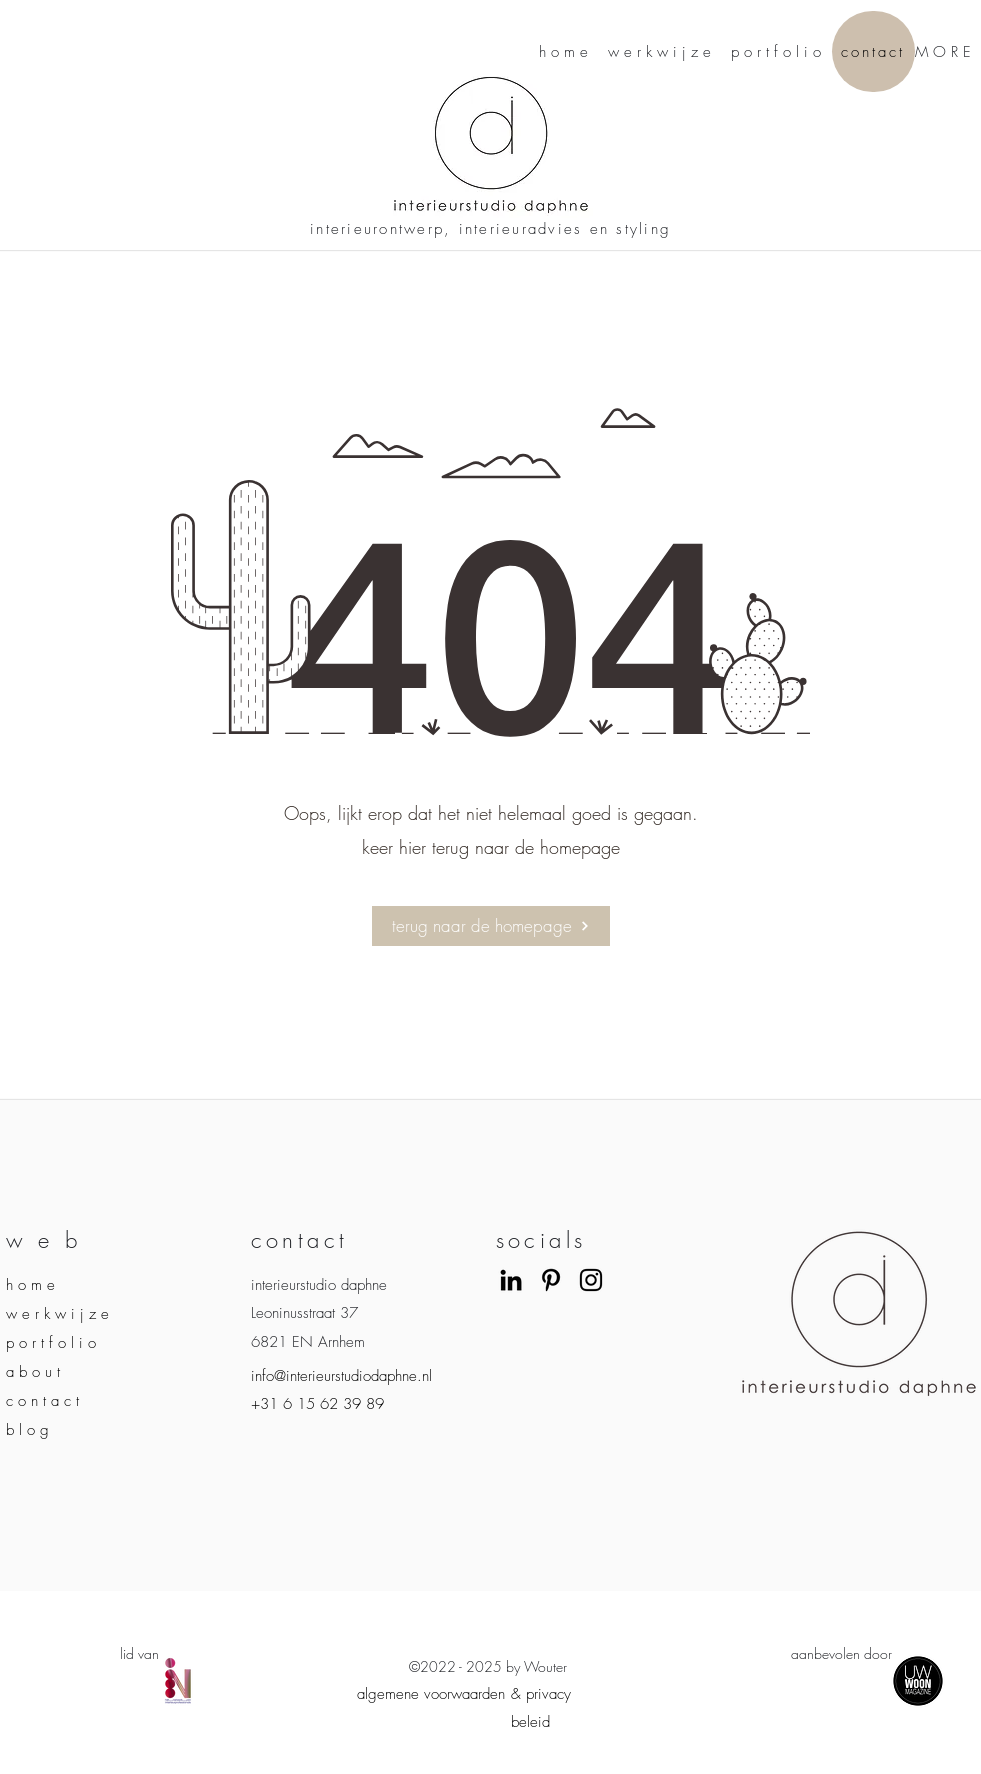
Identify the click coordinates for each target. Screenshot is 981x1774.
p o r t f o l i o (51, 1343)
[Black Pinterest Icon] (551, 1280)
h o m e (30, 1285)
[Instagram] (591, 1280)
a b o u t (33, 1372)
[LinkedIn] (511, 1280)
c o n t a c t (42, 1401)
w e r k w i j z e (57, 1314)
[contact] (873, 51)
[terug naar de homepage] (491, 926)
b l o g (27, 1430)
